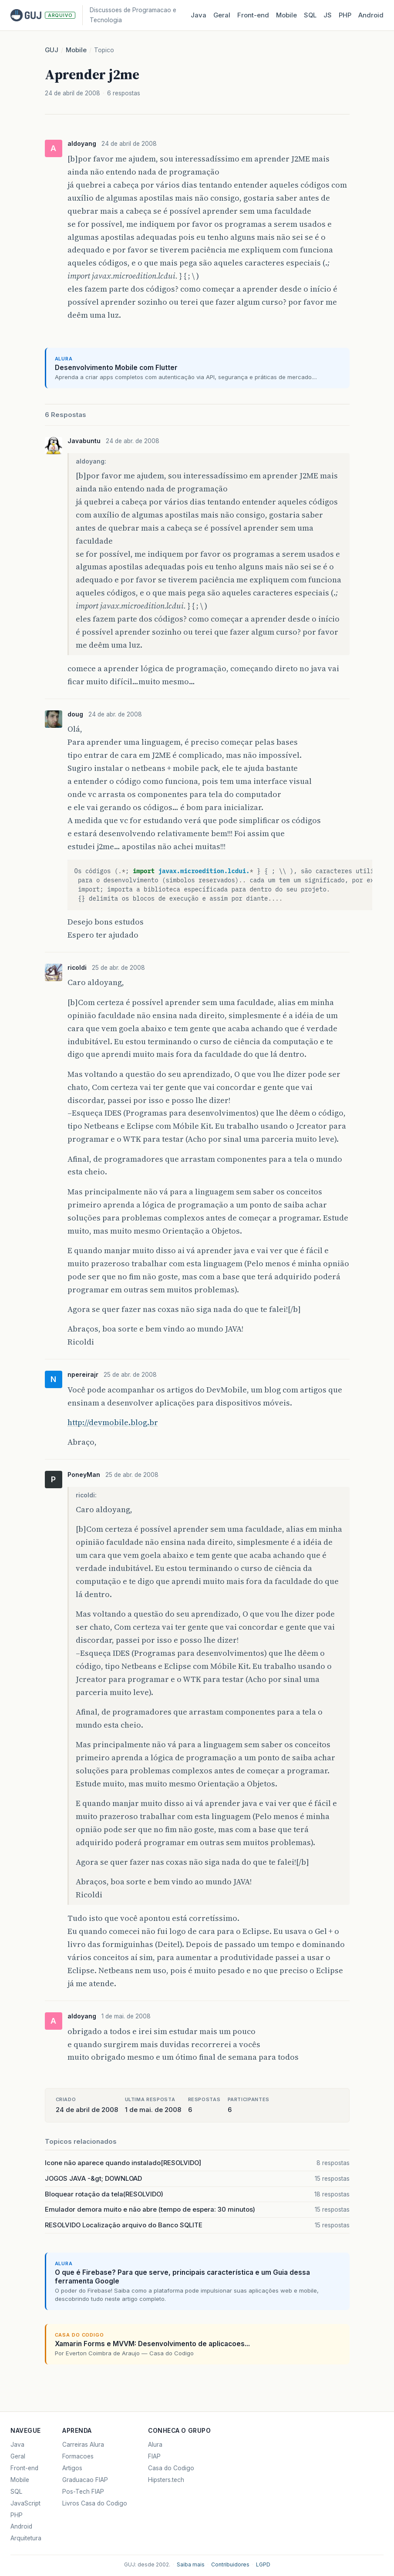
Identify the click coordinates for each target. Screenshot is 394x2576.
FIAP (154, 2456)
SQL (310, 15)
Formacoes (78, 2456)
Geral (221, 15)
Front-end (24, 2468)
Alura (155, 2444)
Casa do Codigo (171, 2468)
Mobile (286, 15)
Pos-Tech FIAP (83, 2491)
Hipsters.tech (166, 2479)
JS (327, 15)
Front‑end (253, 15)
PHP (345, 15)
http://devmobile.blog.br (112, 1422)
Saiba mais (191, 2564)
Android (371, 15)
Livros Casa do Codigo (94, 2503)
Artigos (72, 2468)
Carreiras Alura (83, 2444)
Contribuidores (230, 2564)
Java (198, 15)
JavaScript (25, 2503)
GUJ (51, 50)
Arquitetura (25, 2538)
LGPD (263, 2564)
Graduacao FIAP (85, 2479)
